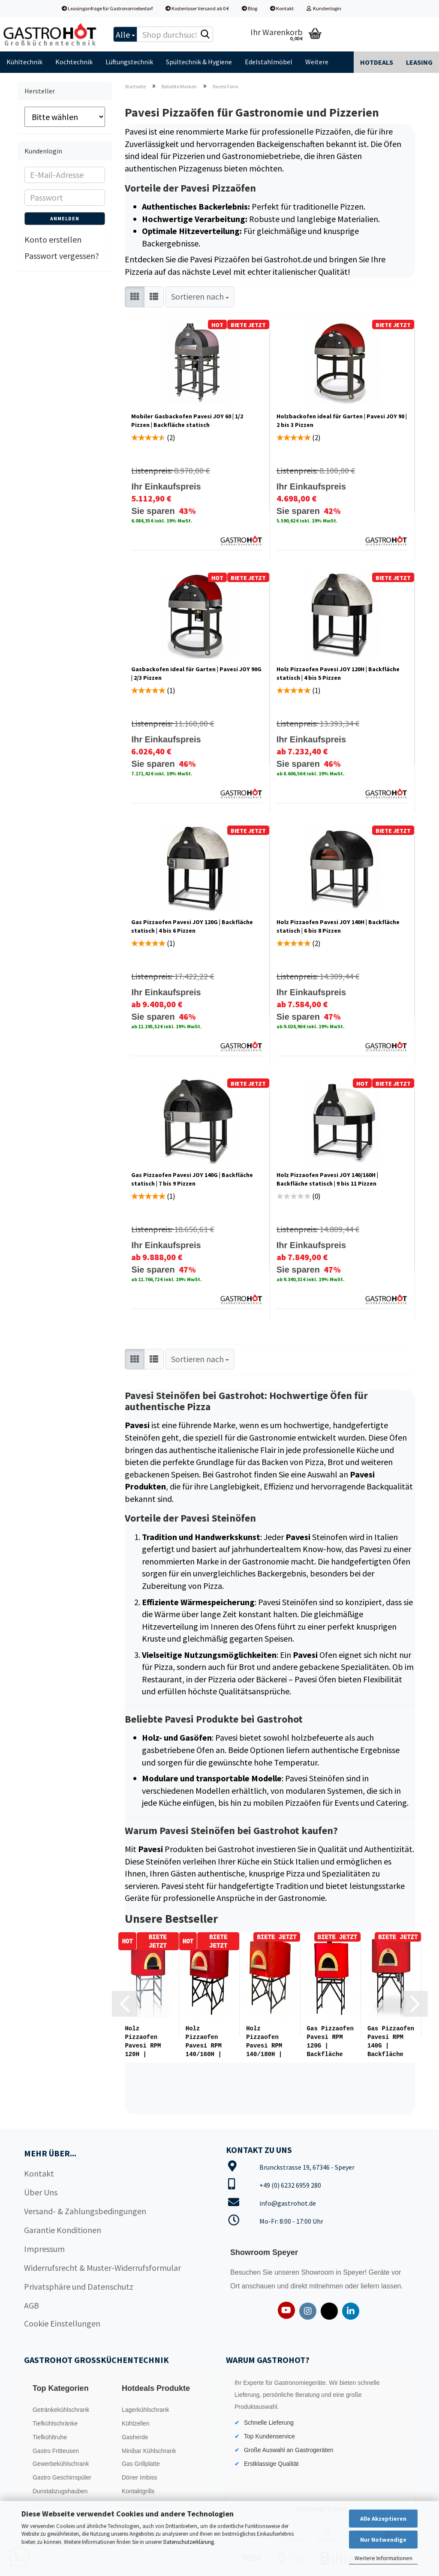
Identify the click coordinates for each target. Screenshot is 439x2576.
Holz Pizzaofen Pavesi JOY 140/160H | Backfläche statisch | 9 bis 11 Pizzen (327, 1179)
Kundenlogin (324, 8)
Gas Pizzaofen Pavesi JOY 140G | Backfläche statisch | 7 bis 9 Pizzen (192, 1179)
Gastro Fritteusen (56, 2449)
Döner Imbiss (139, 2475)
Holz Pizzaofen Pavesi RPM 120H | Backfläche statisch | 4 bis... (146, 2041)
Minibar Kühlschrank (149, 2449)
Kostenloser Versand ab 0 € (197, 8)
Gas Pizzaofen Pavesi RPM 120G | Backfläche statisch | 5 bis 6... (330, 2041)
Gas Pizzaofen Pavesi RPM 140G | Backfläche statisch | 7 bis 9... (390, 2041)
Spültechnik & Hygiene (199, 61)
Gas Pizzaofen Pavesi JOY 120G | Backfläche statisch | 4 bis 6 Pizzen (192, 926)
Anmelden (64, 218)
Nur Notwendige (383, 2539)
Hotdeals (376, 62)
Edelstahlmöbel (268, 61)
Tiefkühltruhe (50, 2435)
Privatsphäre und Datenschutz (78, 2284)
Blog (249, 8)
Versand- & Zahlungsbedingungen (85, 2209)
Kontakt (282, 8)
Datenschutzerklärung (188, 2542)
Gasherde (135, 2435)
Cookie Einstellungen (62, 2321)
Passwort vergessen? (61, 255)
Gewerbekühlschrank (61, 2462)
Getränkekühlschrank (61, 2408)
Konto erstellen (52, 239)
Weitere (316, 61)
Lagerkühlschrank (145, 2408)
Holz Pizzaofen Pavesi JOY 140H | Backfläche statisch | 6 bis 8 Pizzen (338, 926)
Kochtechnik (74, 61)
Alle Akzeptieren (383, 2518)
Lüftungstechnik (129, 61)
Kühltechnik (24, 61)
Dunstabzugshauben (60, 2489)
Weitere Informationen (383, 2558)
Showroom (318, 2270)
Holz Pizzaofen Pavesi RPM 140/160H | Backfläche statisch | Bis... (204, 2041)
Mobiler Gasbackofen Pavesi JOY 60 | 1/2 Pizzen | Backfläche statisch (187, 420)
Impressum (44, 2247)
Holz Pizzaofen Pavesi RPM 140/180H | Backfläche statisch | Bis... (264, 2041)
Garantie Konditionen (62, 2228)
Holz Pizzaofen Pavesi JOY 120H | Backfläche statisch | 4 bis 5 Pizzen (338, 673)
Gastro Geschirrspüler (62, 2475)
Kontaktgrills (138, 2489)
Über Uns (40, 2190)
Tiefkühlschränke (55, 2421)
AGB (31, 2303)
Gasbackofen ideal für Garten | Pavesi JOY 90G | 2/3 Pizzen (196, 673)
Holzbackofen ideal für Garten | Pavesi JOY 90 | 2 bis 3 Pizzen (342, 420)
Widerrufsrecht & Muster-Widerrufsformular (102, 2266)
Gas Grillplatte (141, 2462)
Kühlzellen (136, 2421)
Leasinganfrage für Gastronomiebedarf (107, 8)
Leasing (419, 62)
